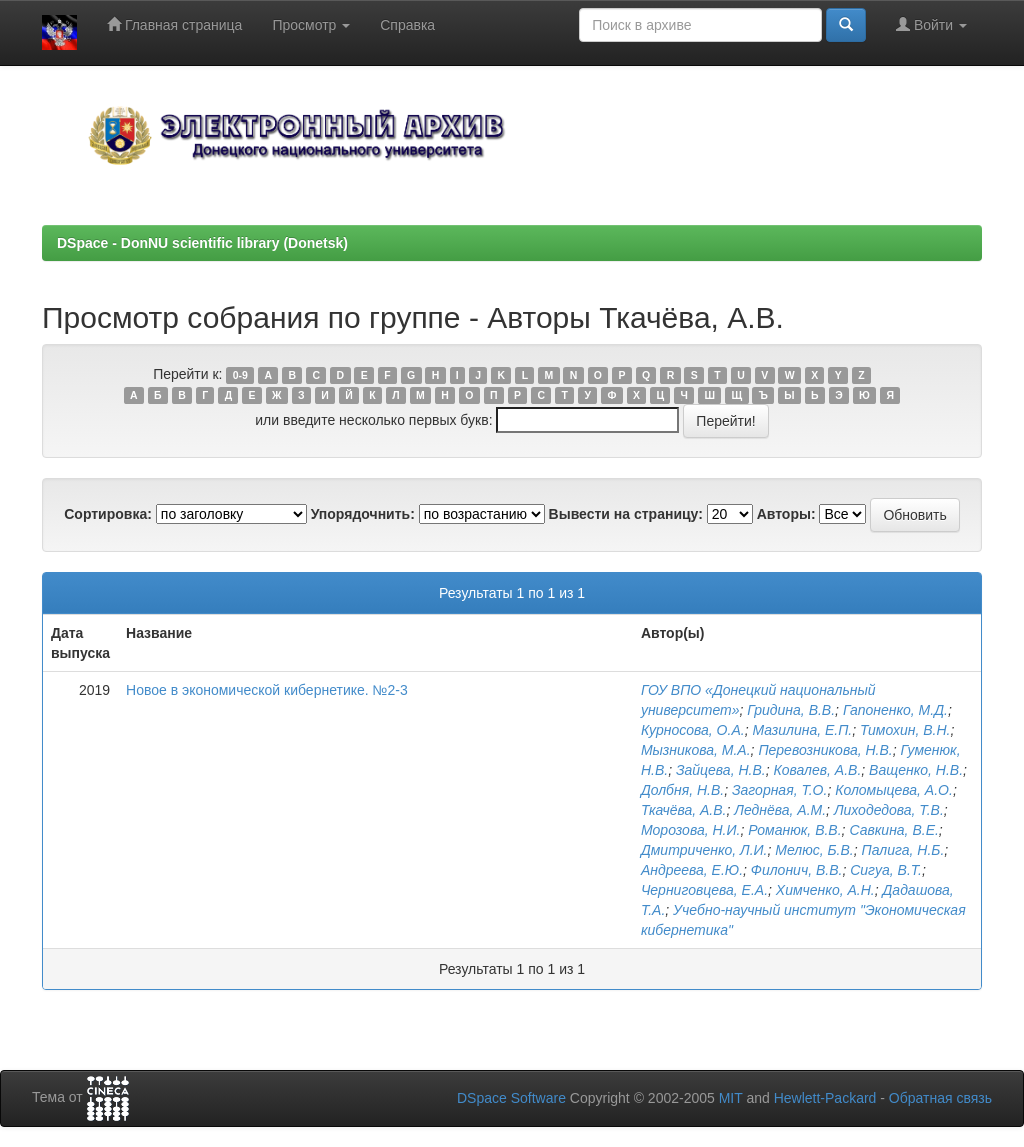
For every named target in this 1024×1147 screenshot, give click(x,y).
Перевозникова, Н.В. (825, 750)
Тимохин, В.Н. (905, 730)
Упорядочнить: (363, 514)
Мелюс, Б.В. (814, 850)
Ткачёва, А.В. (684, 810)
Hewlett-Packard (825, 1098)
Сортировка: (108, 514)
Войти (931, 24)
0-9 (240, 375)
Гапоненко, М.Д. (895, 710)
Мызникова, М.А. (696, 750)
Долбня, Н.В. (682, 790)
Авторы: (786, 514)
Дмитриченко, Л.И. (704, 850)
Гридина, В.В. (791, 710)
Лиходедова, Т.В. (889, 810)
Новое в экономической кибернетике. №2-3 (267, 690)
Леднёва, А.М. (780, 810)
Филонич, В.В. (797, 870)
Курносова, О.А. (693, 730)
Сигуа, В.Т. (886, 870)
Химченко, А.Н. (825, 890)
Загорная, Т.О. (779, 790)
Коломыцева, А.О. (894, 790)
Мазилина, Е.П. (802, 730)
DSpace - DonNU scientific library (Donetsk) (202, 243)
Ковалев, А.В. (817, 770)
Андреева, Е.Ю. (692, 870)
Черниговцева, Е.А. (704, 890)
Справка (407, 25)
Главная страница (174, 24)
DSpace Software (511, 1098)
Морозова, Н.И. (690, 830)
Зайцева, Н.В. (721, 770)
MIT (731, 1098)
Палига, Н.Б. (903, 850)
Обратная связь (940, 1098)
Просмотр (311, 25)
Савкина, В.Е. (893, 830)
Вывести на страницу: (626, 514)
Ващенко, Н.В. (916, 770)
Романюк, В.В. (794, 830)
